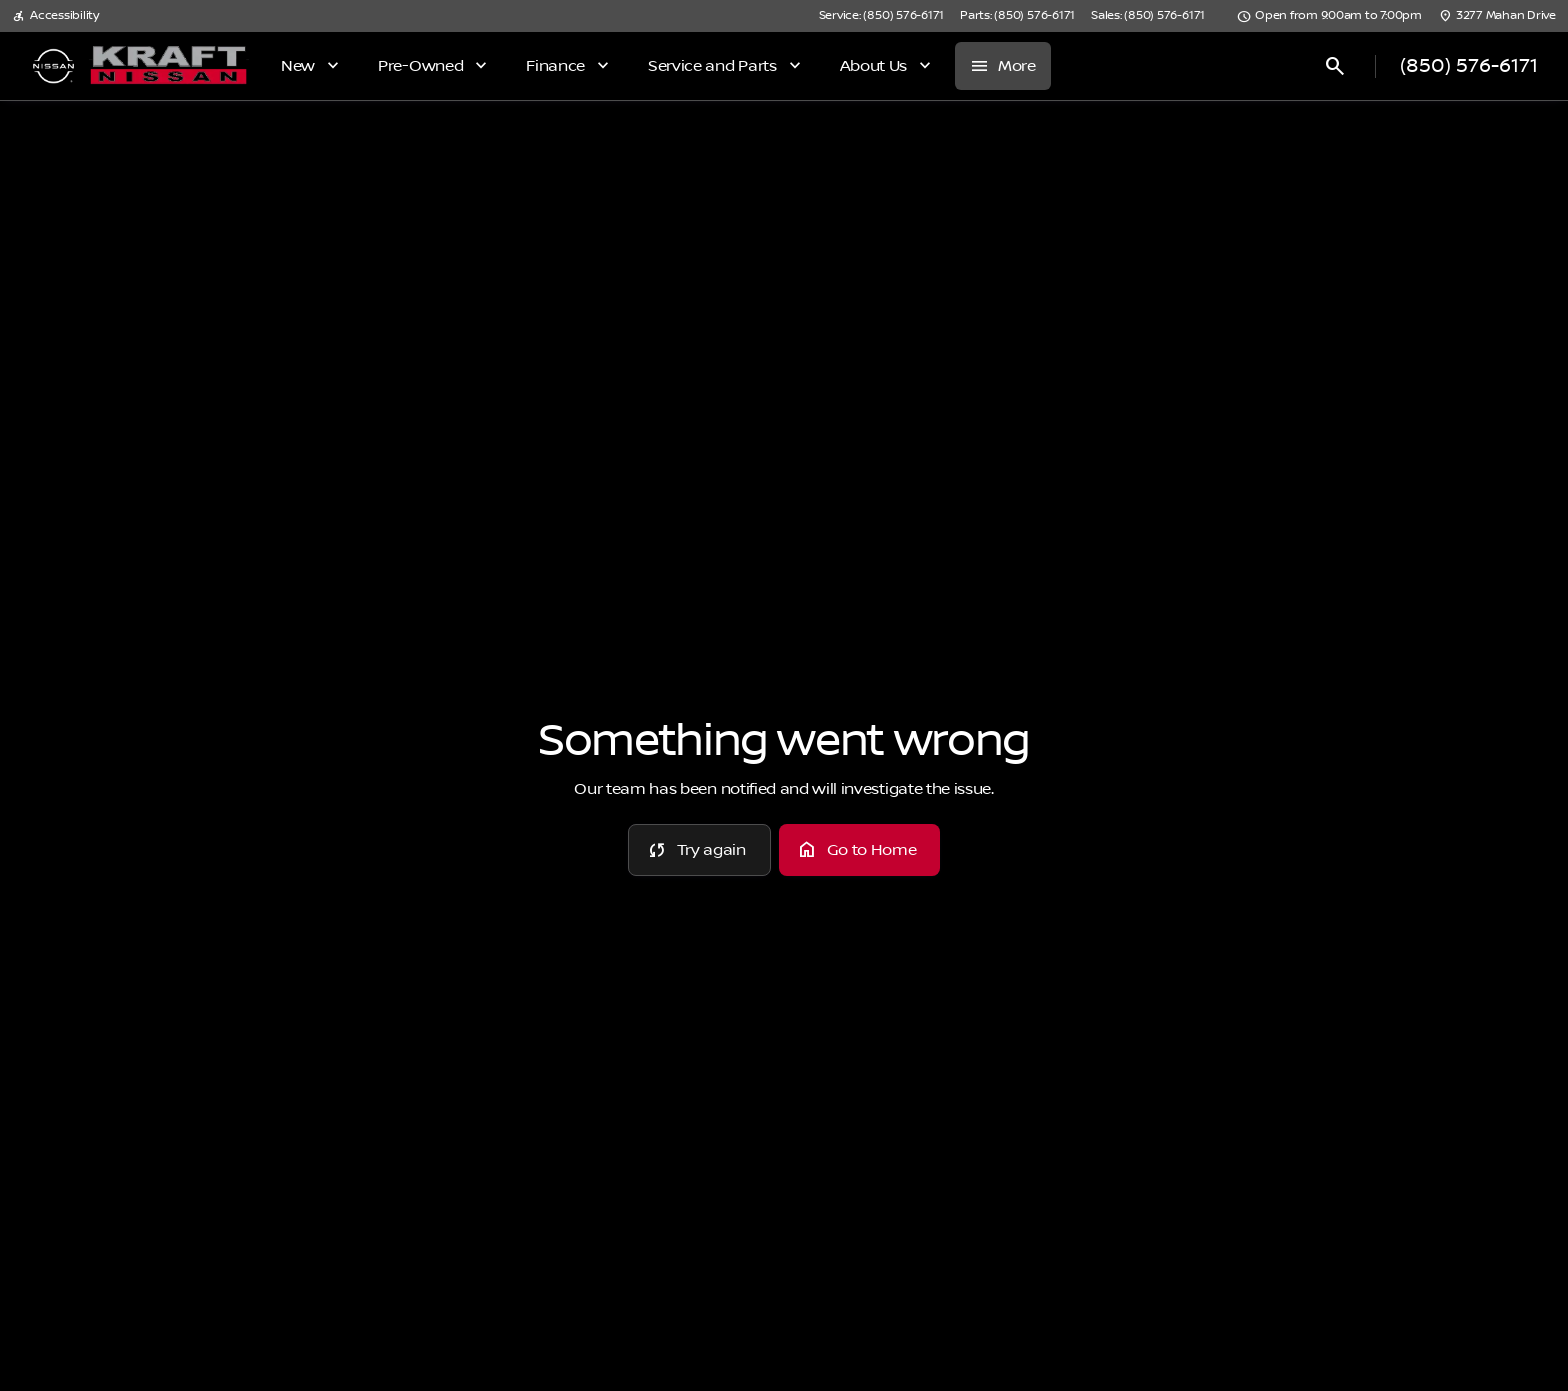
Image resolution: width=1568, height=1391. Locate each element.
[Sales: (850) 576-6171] (1148, 16)
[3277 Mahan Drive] (1497, 16)
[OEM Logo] (53, 66)
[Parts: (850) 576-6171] (1017, 16)
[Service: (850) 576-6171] (881, 16)
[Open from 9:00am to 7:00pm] (1329, 16)
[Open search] (1335, 66)
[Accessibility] (55, 16)
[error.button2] (860, 850)
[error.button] (699, 850)
